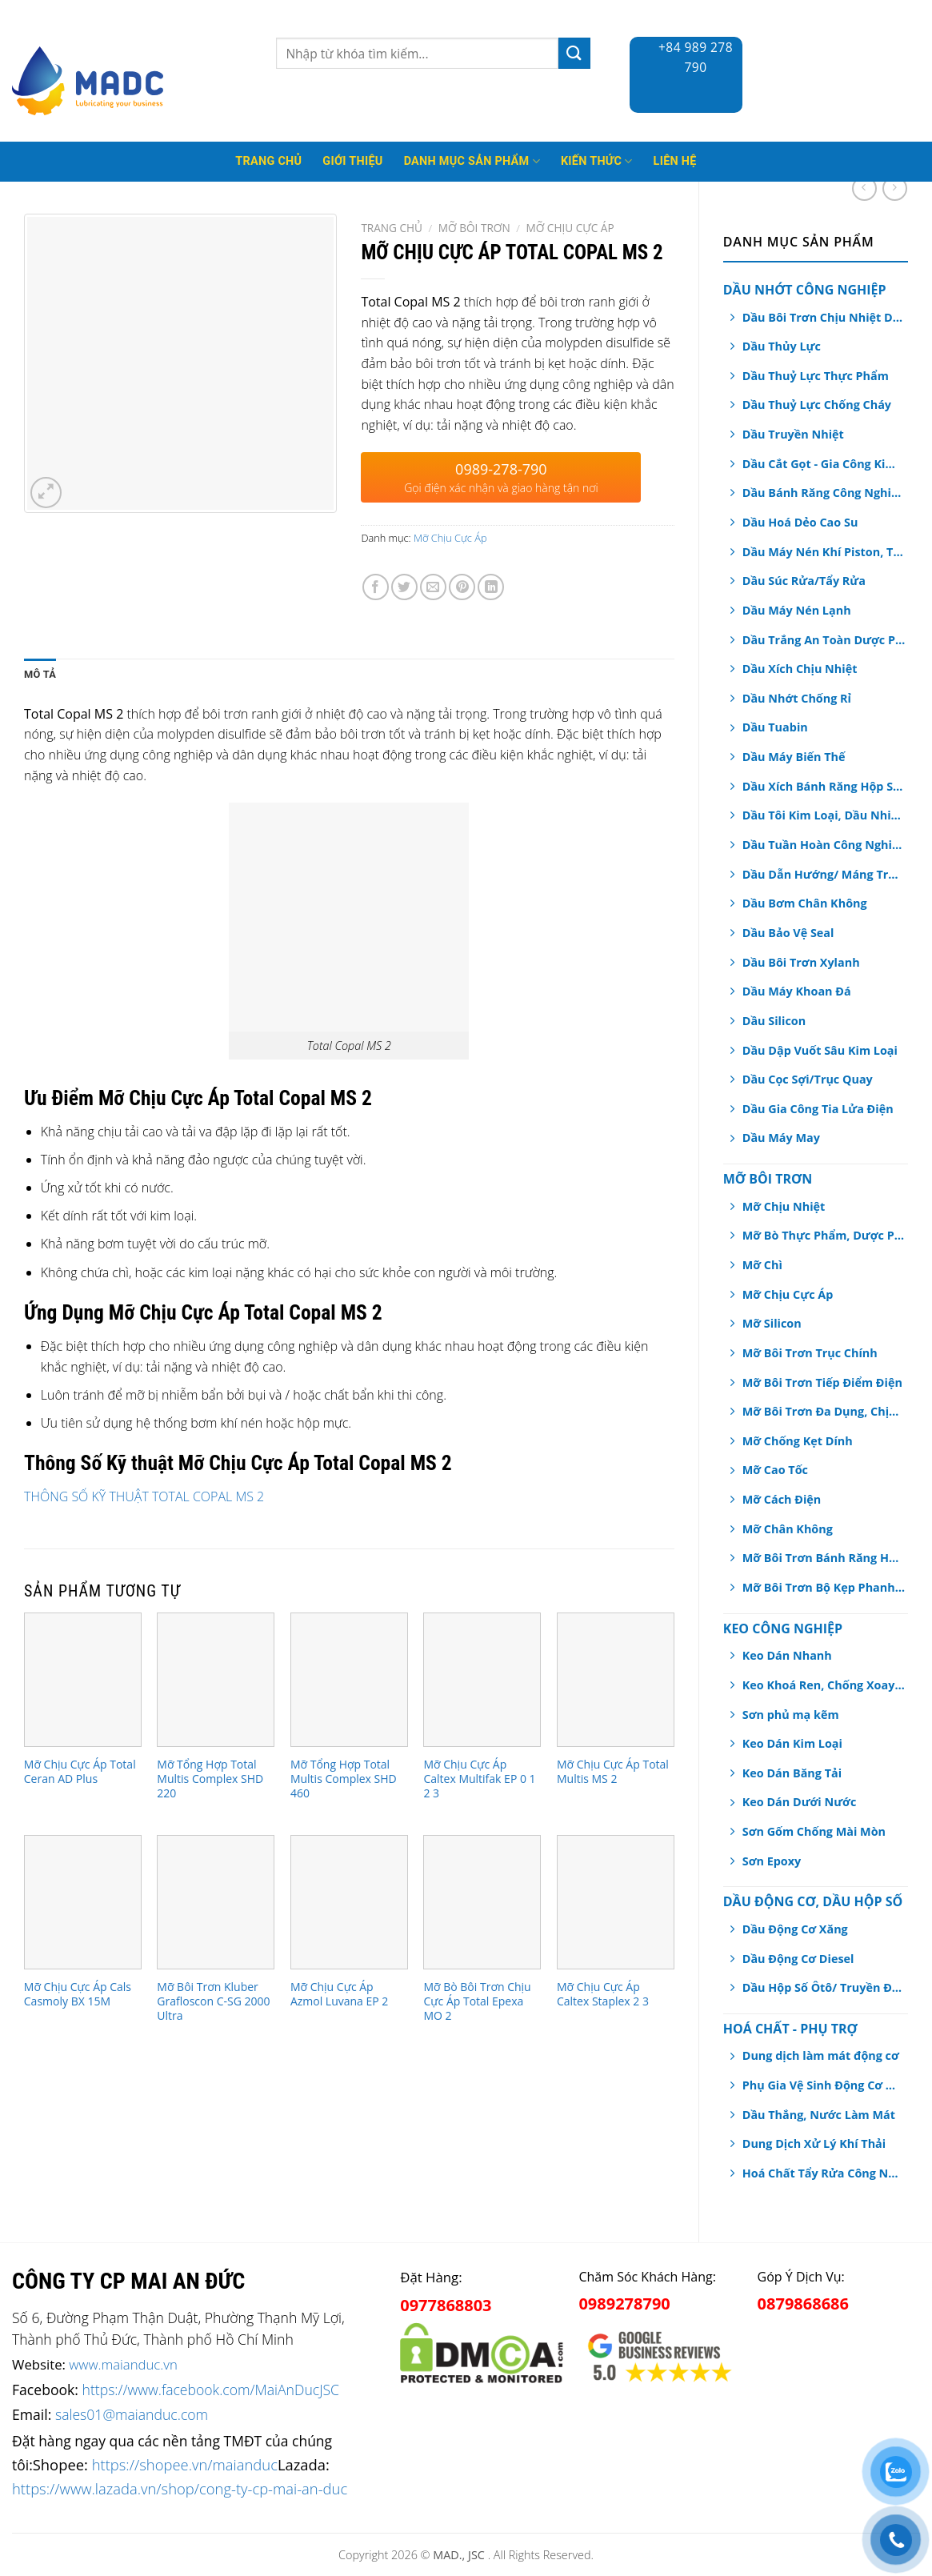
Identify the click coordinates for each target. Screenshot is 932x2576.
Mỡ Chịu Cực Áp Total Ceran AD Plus (80, 1771)
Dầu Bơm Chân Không (804, 903)
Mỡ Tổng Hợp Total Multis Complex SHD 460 (343, 1779)
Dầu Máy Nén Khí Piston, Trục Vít (824, 551)
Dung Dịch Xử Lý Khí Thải (814, 2143)
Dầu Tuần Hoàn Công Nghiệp (824, 844)
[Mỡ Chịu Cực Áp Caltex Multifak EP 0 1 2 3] (482, 1679)
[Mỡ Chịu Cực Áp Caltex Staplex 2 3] (616, 1902)
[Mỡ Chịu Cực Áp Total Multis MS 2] (616, 1679)
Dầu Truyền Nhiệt (793, 434)
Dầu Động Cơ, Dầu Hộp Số (812, 1901)
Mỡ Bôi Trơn (767, 1179)
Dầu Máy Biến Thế (794, 756)
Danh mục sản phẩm (472, 161)
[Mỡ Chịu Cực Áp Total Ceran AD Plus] (83, 1679)
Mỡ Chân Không (787, 1528)
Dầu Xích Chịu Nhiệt (800, 668)
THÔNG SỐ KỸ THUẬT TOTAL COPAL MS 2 (144, 1496)
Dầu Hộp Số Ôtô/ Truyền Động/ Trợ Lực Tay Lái (824, 1987)
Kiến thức (597, 161)
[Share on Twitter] (404, 587)
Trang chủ (391, 227)
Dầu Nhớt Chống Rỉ (796, 698)
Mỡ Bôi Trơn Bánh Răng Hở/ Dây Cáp (824, 1557)
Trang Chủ (268, 161)
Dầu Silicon (774, 1020)
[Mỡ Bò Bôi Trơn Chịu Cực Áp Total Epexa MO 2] (482, 1902)
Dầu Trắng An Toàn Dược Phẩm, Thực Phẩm (824, 639)
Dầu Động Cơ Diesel (798, 1958)
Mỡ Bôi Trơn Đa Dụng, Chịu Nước (824, 1411)
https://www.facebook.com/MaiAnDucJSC (210, 2389)
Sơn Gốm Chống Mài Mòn (814, 1831)
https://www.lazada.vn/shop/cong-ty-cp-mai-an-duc (179, 2488)
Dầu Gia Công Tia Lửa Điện (818, 1108)
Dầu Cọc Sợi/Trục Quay (807, 1079)
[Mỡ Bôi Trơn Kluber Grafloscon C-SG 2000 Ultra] (216, 1902)
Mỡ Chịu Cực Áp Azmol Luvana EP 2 (339, 1994)
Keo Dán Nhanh (787, 1655)
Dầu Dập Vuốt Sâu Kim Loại (820, 1050)
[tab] (40, 675)
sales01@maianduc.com (131, 2414)
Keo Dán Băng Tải (792, 1773)
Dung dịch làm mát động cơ (820, 2055)
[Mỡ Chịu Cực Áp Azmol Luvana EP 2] (349, 1902)
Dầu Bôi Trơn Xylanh (801, 962)
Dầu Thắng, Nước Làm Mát (818, 2114)
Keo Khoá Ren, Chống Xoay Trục (823, 1685)
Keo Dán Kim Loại (792, 1743)
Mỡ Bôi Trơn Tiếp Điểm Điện (822, 1382)
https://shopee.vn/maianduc (185, 2464)
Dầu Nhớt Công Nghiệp (804, 289)
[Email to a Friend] (433, 587)
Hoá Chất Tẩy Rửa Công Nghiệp (822, 2173)
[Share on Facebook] (375, 587)
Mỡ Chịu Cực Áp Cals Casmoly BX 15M (77, 1994)
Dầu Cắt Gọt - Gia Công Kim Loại (824, 463)
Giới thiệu (352, 161)
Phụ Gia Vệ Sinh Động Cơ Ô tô (822, 2085)
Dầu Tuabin (775, 727)
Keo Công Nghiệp (782, 1628)
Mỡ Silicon (772, 1323)
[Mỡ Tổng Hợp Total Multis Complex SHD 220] (216, 1679)
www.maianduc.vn (123, 2364)
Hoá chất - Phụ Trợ (790, 2028)
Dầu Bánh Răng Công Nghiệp (824, 492)
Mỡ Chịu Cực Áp (788, 1294)
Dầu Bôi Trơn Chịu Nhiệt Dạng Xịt (824, 317)
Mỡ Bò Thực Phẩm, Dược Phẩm (824, 1235)
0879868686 (803, 2303)
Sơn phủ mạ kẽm (790, 1714)
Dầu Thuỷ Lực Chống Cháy (816, 404)
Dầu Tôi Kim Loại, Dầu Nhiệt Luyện (824, 815)
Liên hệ (675, 161)
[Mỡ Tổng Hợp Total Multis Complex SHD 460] (349, 1679)
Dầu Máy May (781, 1137)
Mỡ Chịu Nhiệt (784, 1206)
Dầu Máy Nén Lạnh (796, 610)
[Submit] (574, 53)
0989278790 (624, 2303)
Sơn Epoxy (771, 1861)
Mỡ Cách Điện (782, 1499)
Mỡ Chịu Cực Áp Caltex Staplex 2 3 (603, 1994)
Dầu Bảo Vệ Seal (788, 932)
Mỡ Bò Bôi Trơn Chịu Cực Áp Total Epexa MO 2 (476, 2001)
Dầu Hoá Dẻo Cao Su (800, 522)
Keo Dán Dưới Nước (799, 1801)
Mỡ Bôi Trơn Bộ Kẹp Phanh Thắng (824, 1587)
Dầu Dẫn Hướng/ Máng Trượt (824, 874)
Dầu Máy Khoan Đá (796, 991)
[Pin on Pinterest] (462, 587)
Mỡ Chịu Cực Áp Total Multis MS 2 (613, 1771)
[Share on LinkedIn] (491, 587)
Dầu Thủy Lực (781, 346)
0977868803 (445, 2305)
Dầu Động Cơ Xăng (795, 1929)
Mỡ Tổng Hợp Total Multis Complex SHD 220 (210, 1779)
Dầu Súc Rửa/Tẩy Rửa (804, 580)
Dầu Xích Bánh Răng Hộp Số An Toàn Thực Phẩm (824, 786)
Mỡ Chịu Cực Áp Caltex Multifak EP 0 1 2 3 (479, 1779)
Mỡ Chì (762, 1264)
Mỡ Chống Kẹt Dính (797, 1440)
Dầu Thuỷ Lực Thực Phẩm (815, 375)
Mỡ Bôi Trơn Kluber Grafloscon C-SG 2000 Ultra (213, 2001)
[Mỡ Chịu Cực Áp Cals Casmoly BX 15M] (83, 1902)
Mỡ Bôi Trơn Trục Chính (810, 1352)
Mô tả (40, 674)
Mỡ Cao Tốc (775, 1469)
